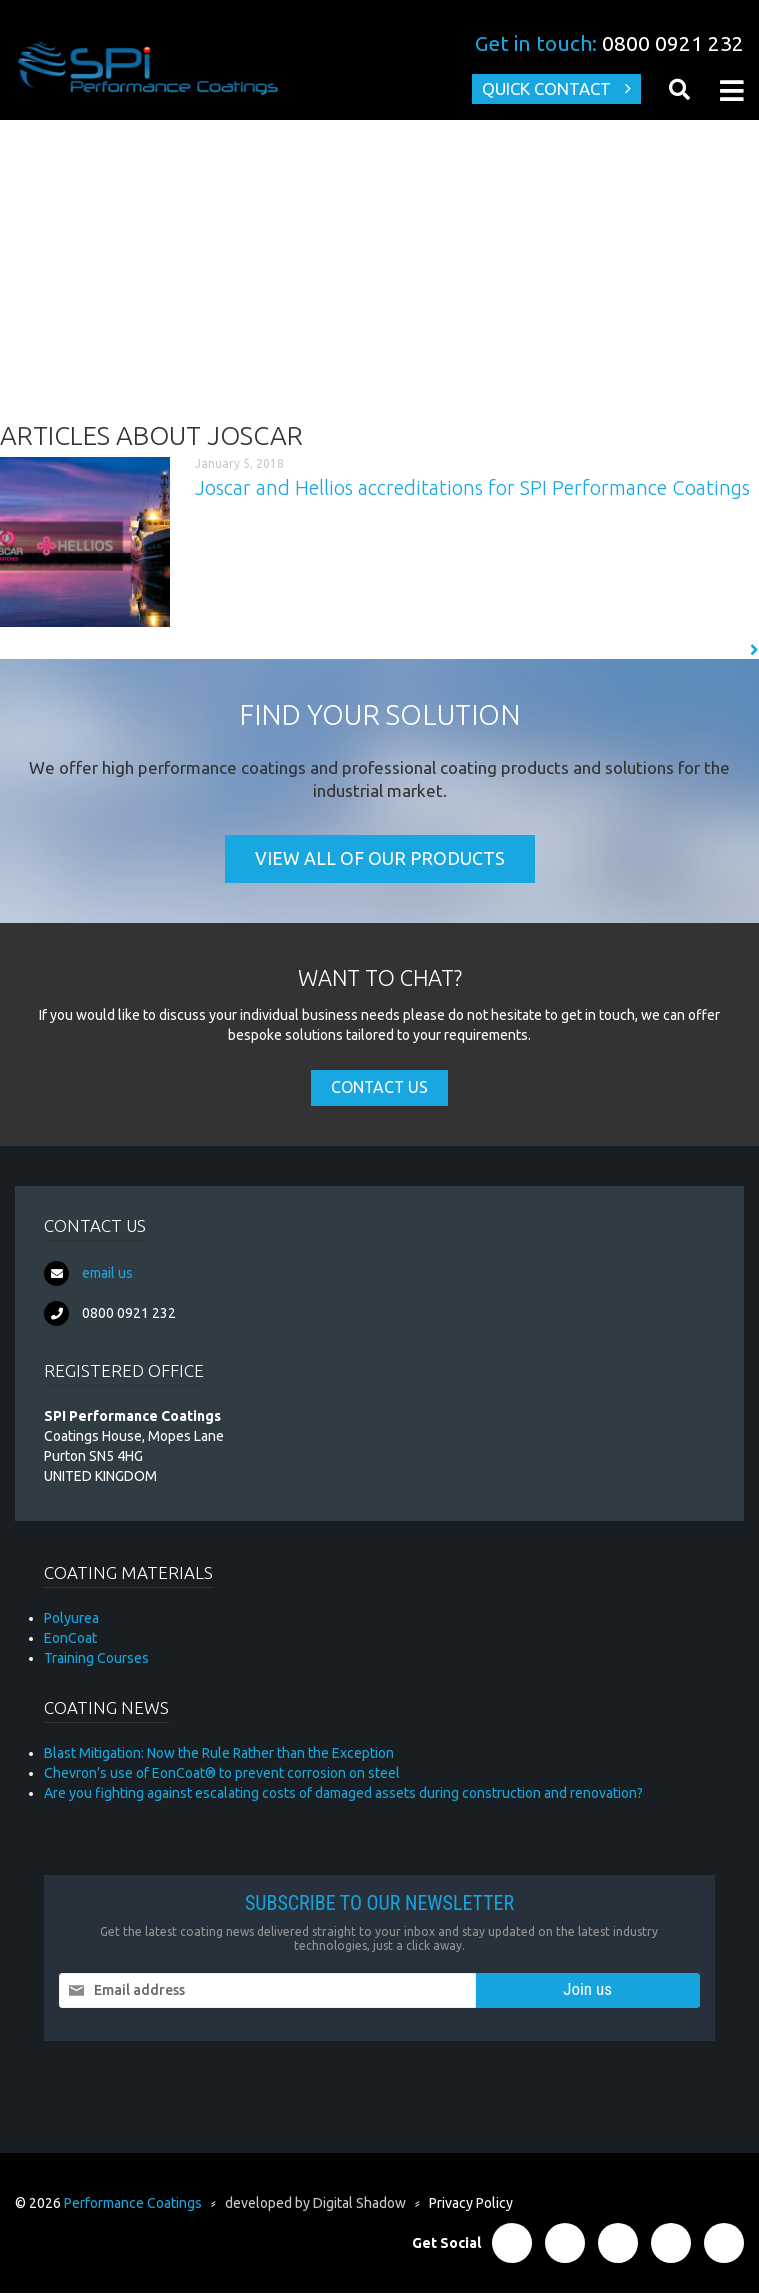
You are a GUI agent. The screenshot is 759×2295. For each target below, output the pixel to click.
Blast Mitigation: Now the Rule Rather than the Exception (219, 1755)
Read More (712, 651)
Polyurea (71, 1620)
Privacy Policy (471, 2205)
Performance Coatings (133, 2205)
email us (107, 1275)
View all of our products (380, 861)
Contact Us (379, 1090)
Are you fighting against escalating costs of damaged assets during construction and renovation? (343, 1795)
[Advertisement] (379, 271)
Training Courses (96, 1660)
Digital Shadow (359, 2205)
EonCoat (70, 1640)
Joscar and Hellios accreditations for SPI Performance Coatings (472, 488)
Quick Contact (544, 89)
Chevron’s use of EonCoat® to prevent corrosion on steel (222, 1775)
